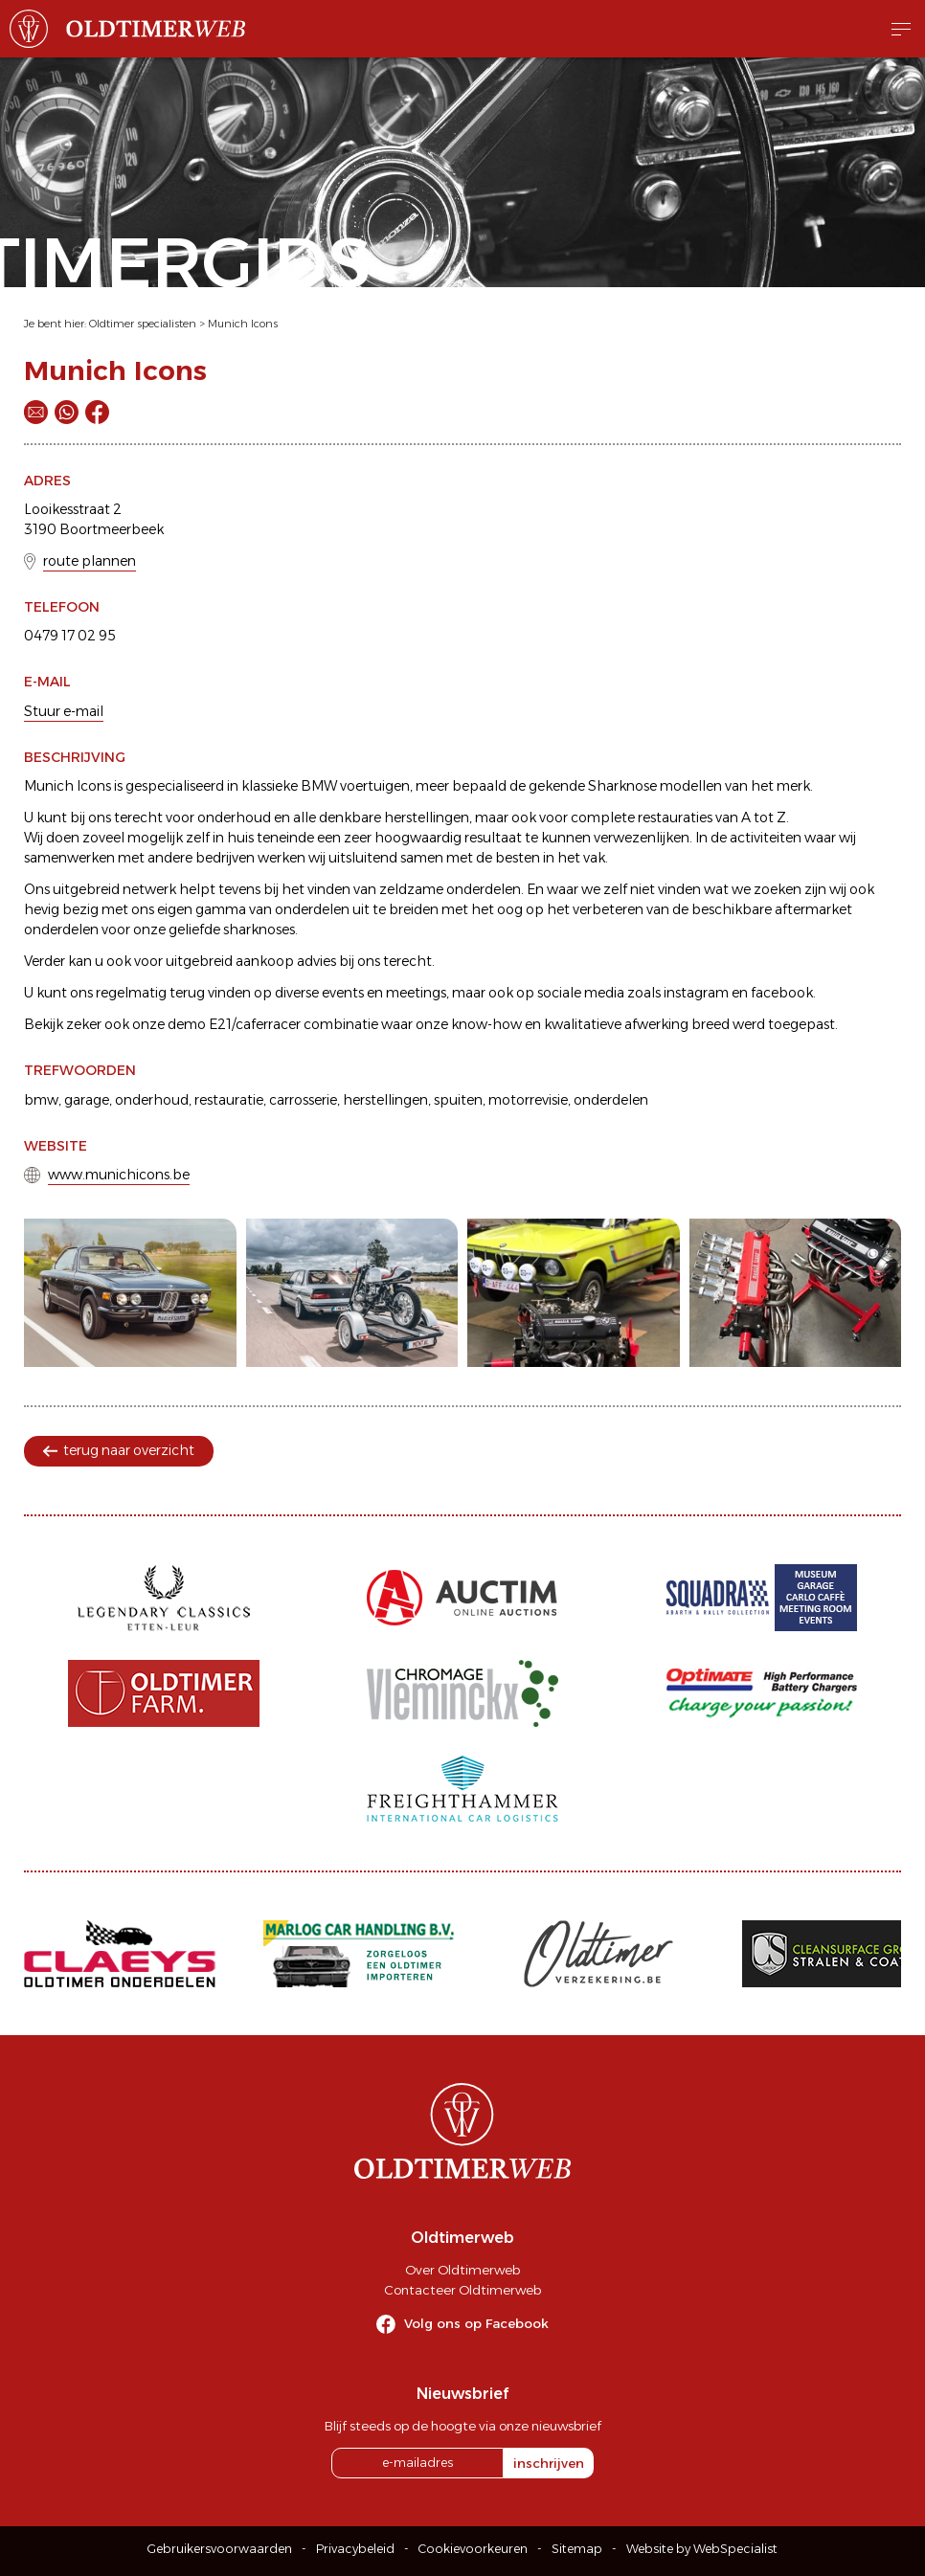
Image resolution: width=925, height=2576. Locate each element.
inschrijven (548, 2463)
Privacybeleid (355, 2549)
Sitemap (577, 2549)
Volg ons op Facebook (476, 2323)
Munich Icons (243, 323)
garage (86, 1100)
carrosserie (303, 1100)
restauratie (228, 1100)
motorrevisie (528, 1100)
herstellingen (385, 1100)
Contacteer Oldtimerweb (462, 2289)
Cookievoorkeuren (473, 2549)
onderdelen (611, 1100)
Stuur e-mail (63, 711)
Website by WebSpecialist (702, 2549)
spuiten (458, 1100)
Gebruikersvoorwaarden (219, 2549)
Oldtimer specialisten (142, 323)
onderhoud (152, 1100)
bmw (41, 1100)
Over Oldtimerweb (462, 2269)
